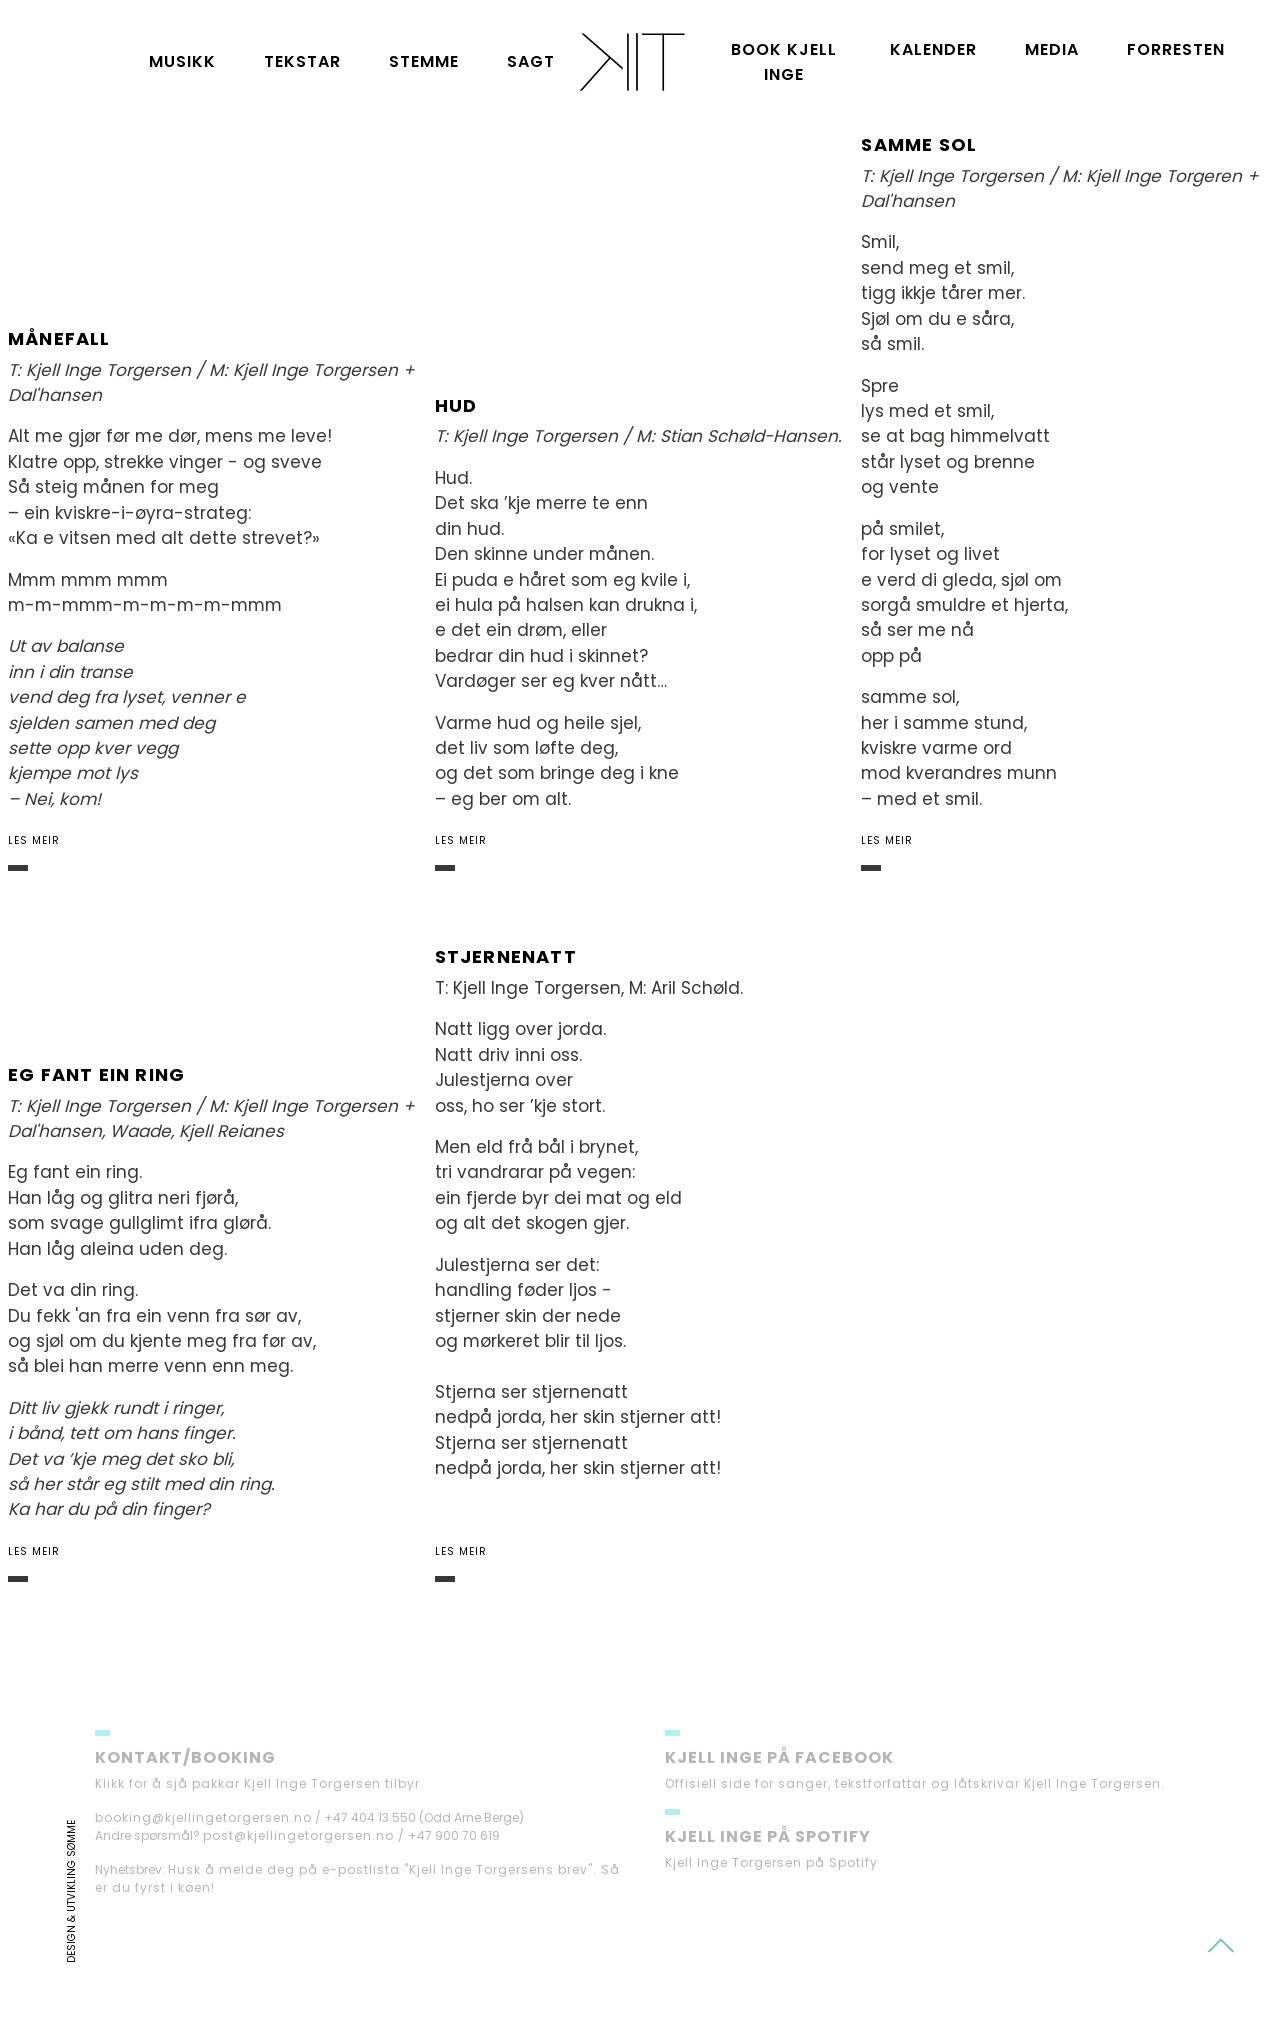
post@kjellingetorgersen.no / (304, 1860)
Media (1052, 49)
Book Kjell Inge (784, 62)
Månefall (59, 338)
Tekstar (302, 61)
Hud (456, 405)
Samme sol (919, 144)
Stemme (424, 61)
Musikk (182, 61)
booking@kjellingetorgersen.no (203, 1842)
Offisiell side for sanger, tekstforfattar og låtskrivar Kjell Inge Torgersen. (915, 1808)
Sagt (531, 61)
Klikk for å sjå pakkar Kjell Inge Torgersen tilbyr (257, 1808)
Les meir (34, 840)
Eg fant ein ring (96, 1074)
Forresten (1176, 49)
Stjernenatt (506, 956)
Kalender (933, 49)
